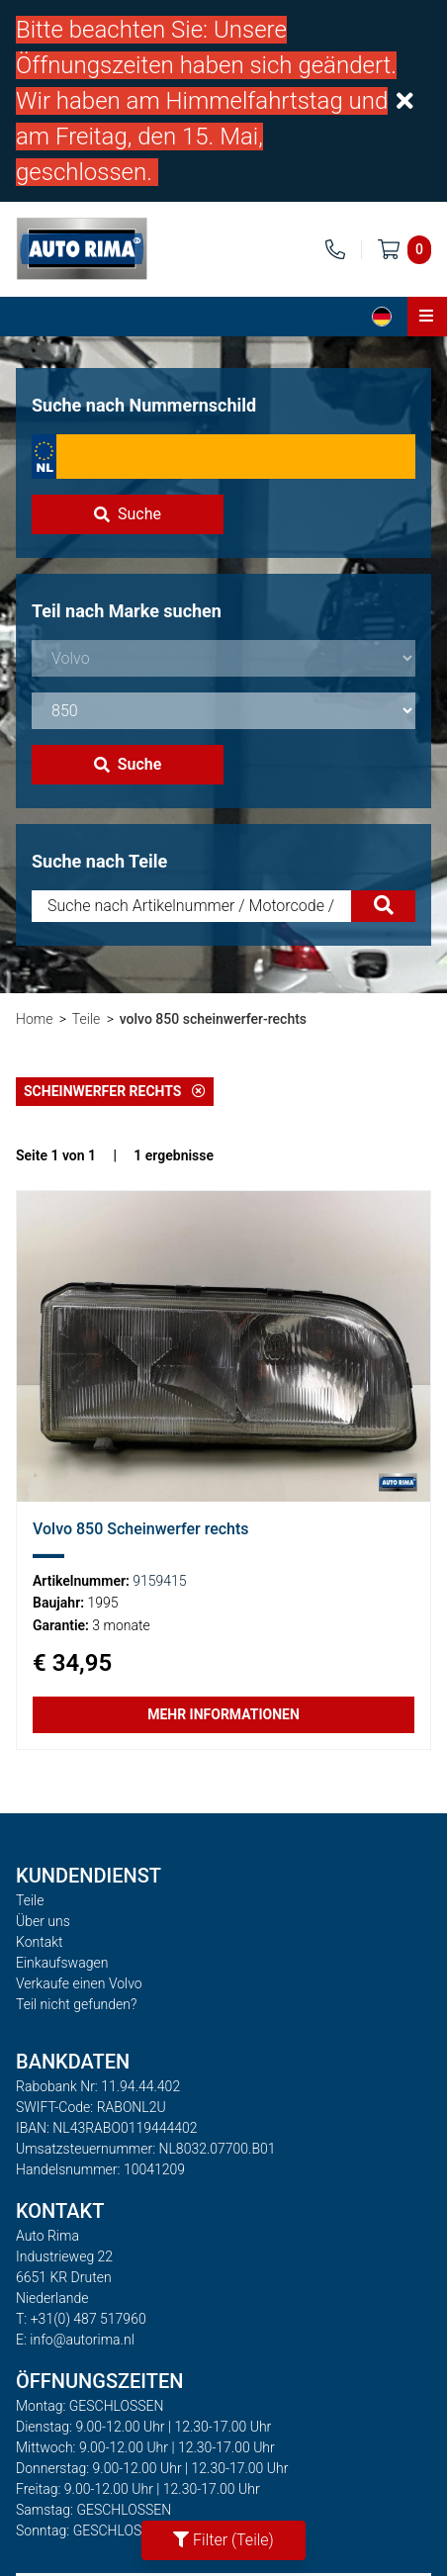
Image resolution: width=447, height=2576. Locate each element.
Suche (127, 514)
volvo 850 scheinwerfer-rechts (213, 1019)
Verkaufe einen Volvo (79, 1983)
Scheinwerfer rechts (115, 1091)
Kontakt (39, 1942)
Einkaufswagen (62, 1963)
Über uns (43, 1921)
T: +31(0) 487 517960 (81, 2319)
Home (34, 1019)
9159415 (159, 1581)
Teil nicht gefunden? (76, 2004)
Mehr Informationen (223, 1714)
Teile (86, 1019)
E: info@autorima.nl (75, 2339)
